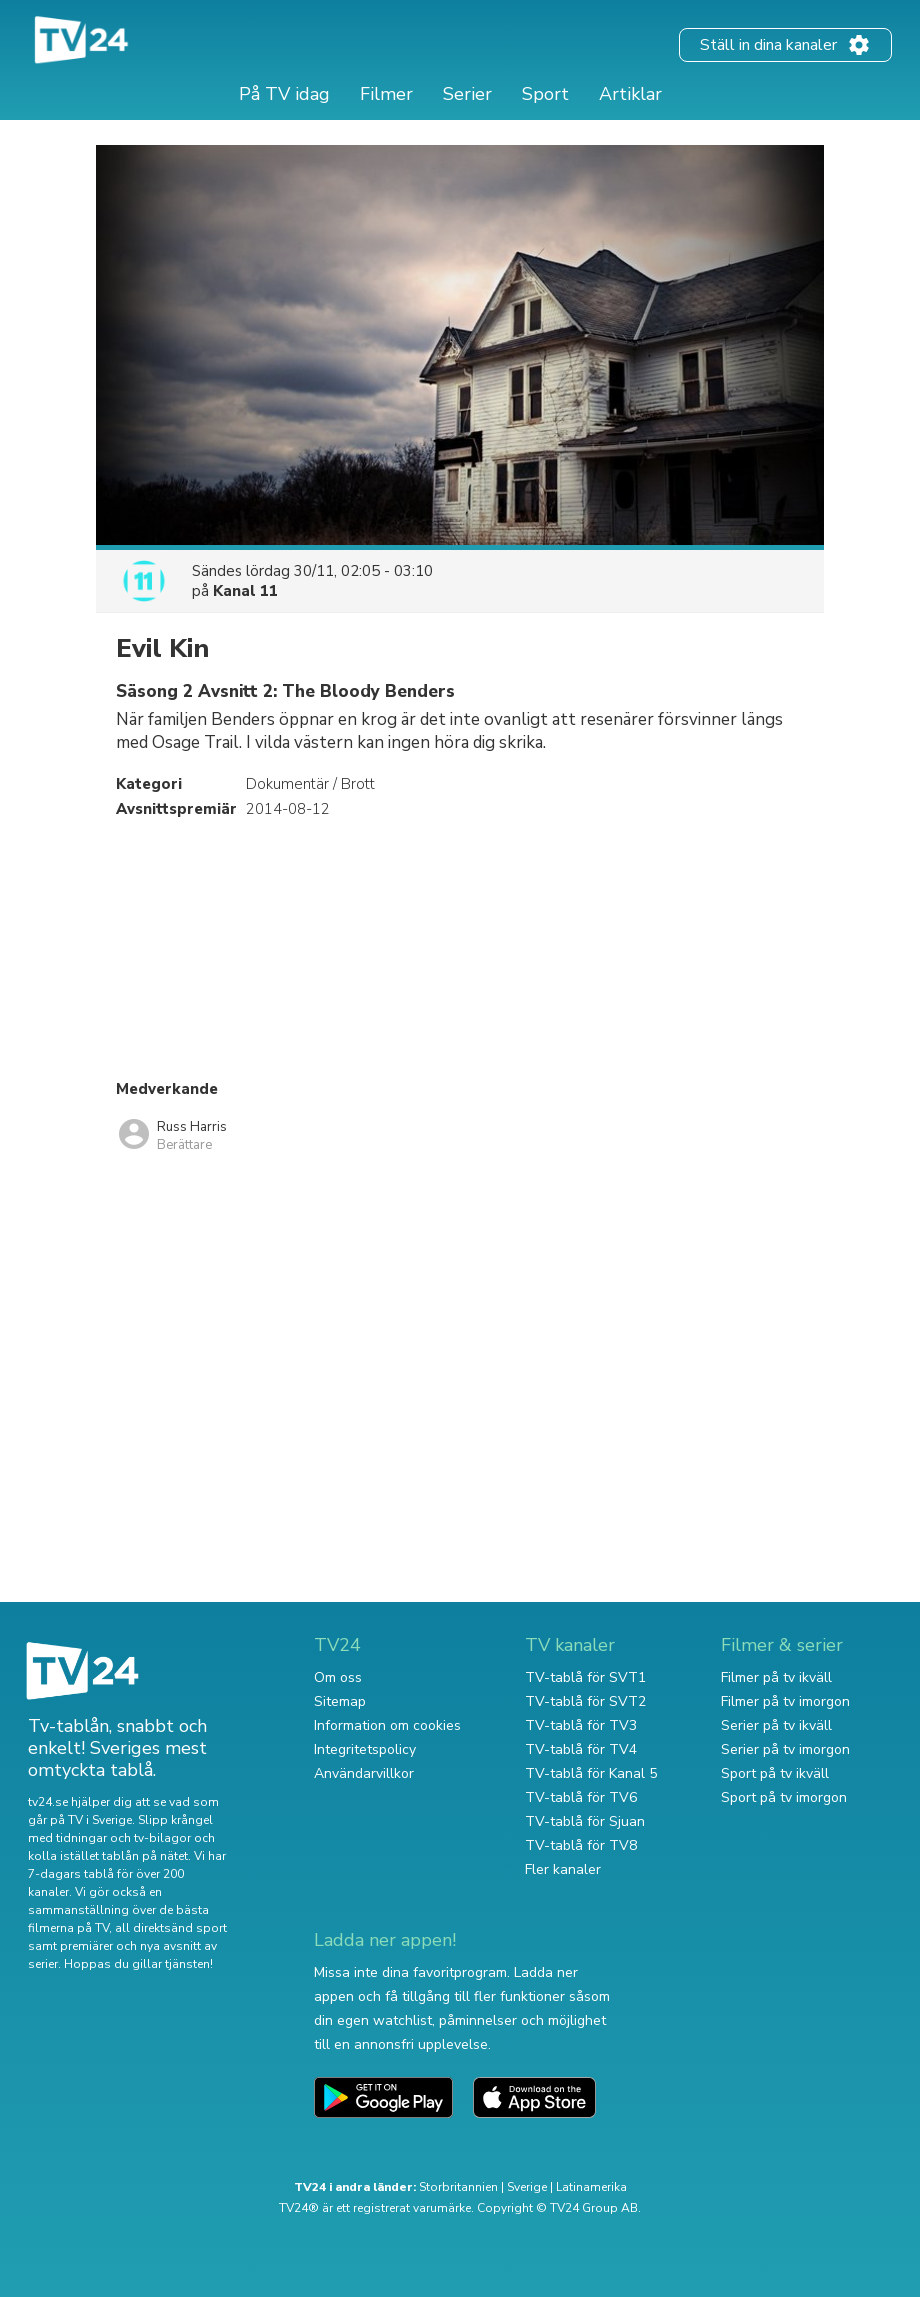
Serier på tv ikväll (776, 1725)
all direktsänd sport (171, 1928)
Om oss (338, 1677)
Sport (545, 94)
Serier (467, 94)
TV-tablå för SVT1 (585, 1677)
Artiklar (630, 94)
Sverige (527, 2187)
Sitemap (340, 1701)
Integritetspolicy (365, 1749)
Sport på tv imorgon (784, 1797)
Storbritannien (458, 2187)
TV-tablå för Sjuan (585, 1821)
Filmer (386, 94)
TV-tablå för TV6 (581, 1797)
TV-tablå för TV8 (581, 1845)
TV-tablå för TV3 (581, 1725)
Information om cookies (387, 1725)
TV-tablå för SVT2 (585, 1701)
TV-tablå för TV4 (581, 1749)
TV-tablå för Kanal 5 (591, 1773)
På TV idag (284, 94)
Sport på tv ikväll (775, 1773)
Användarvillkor (364, 1773)
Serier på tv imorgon (785, 1749)
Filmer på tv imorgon (785, 1701)
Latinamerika (591, 2187)
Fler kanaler (563, 1869)
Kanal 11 (245, 591)
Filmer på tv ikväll (776, 1677)
